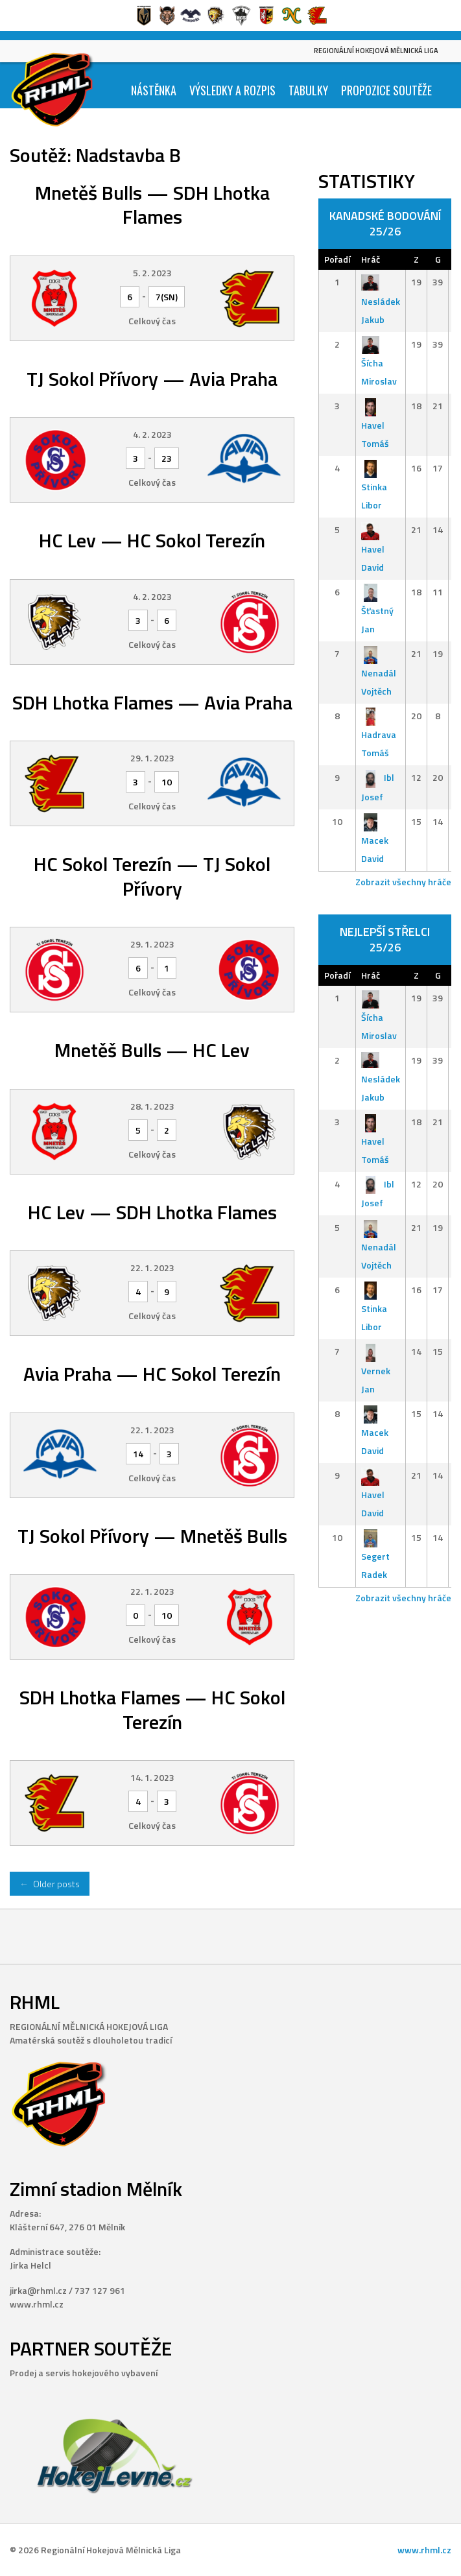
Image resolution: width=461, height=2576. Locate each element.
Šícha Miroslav (379, 362)
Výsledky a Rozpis (232, 90)
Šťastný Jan (377, 610)
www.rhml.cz (424, 2550)
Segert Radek (375, 1556)
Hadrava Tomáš (378, 734)
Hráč (370, 259)
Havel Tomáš (375, 424)
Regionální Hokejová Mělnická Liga (376, 50)
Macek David (374, 840)
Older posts (49, 1883)
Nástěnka (153, 90)
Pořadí (337, 259)
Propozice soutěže (386, 90)
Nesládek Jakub (380, 300)
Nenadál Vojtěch (378, 672)
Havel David (372, 548)
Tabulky (308, 90)
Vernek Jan (375, 1370)
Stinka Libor (374, 486)
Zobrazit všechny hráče (403, 881)
